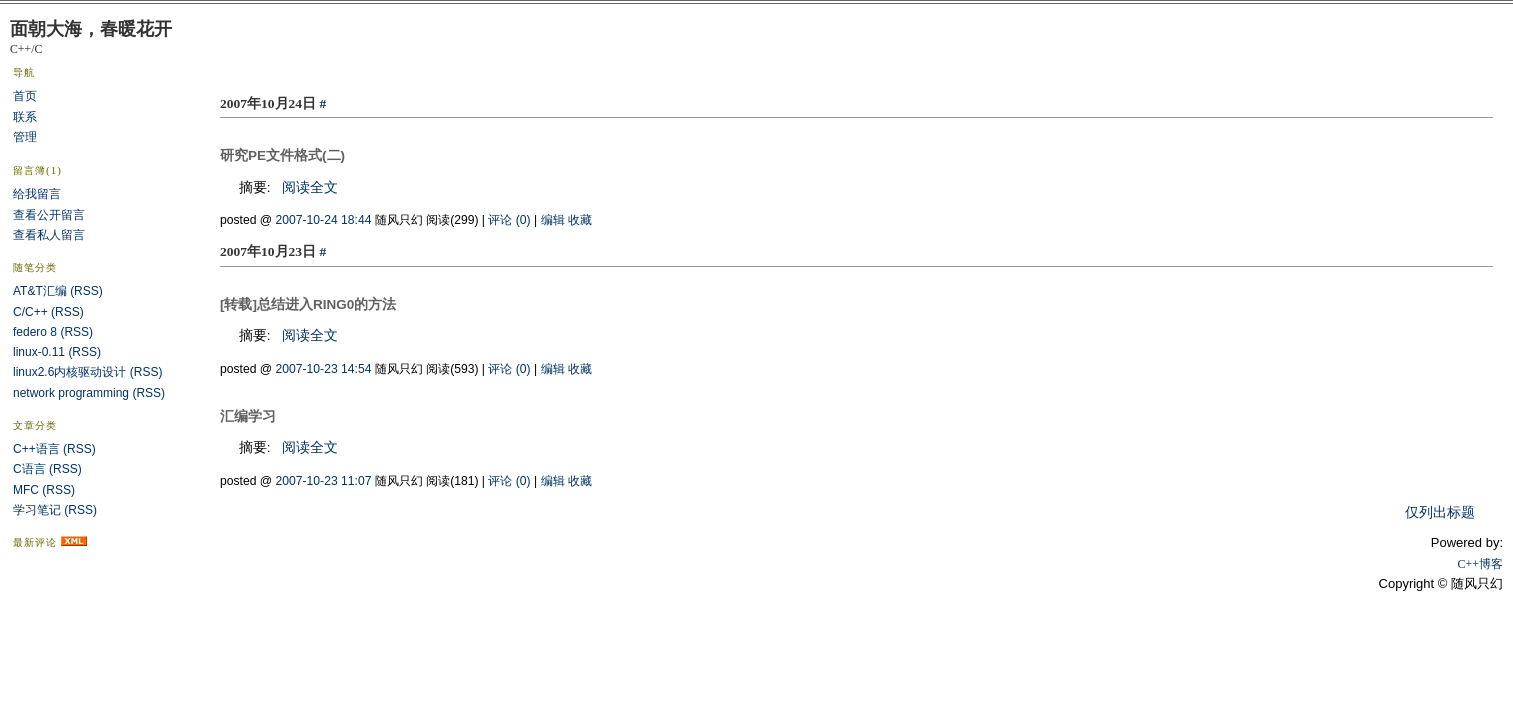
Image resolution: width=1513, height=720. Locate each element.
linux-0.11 (39, 352)
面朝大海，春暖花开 (91, 29)
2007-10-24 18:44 (324, 220)
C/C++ (30, 312)
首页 (25, 96)
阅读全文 (310, 187)
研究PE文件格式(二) (282, 155)
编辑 (553, 220)
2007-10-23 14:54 (324, 369)
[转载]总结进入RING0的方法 (308, 304)
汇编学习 (248, 416)
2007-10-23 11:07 (324, 481)
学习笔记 (37, 510)
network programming (71, 393)
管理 (25, 137)
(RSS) (86, 291)
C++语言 (36, 449)
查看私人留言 (49, 235)
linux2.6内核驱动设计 (69, 372)
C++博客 (1480, 564)
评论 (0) (509, 220)
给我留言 (37, 194)
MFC (26, 490)
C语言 (29, 469)
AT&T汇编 (40, 291)
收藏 (580, 220)
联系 (25, 117)
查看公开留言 (49, 215)
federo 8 (35, 332)
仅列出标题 (1440, 512)
